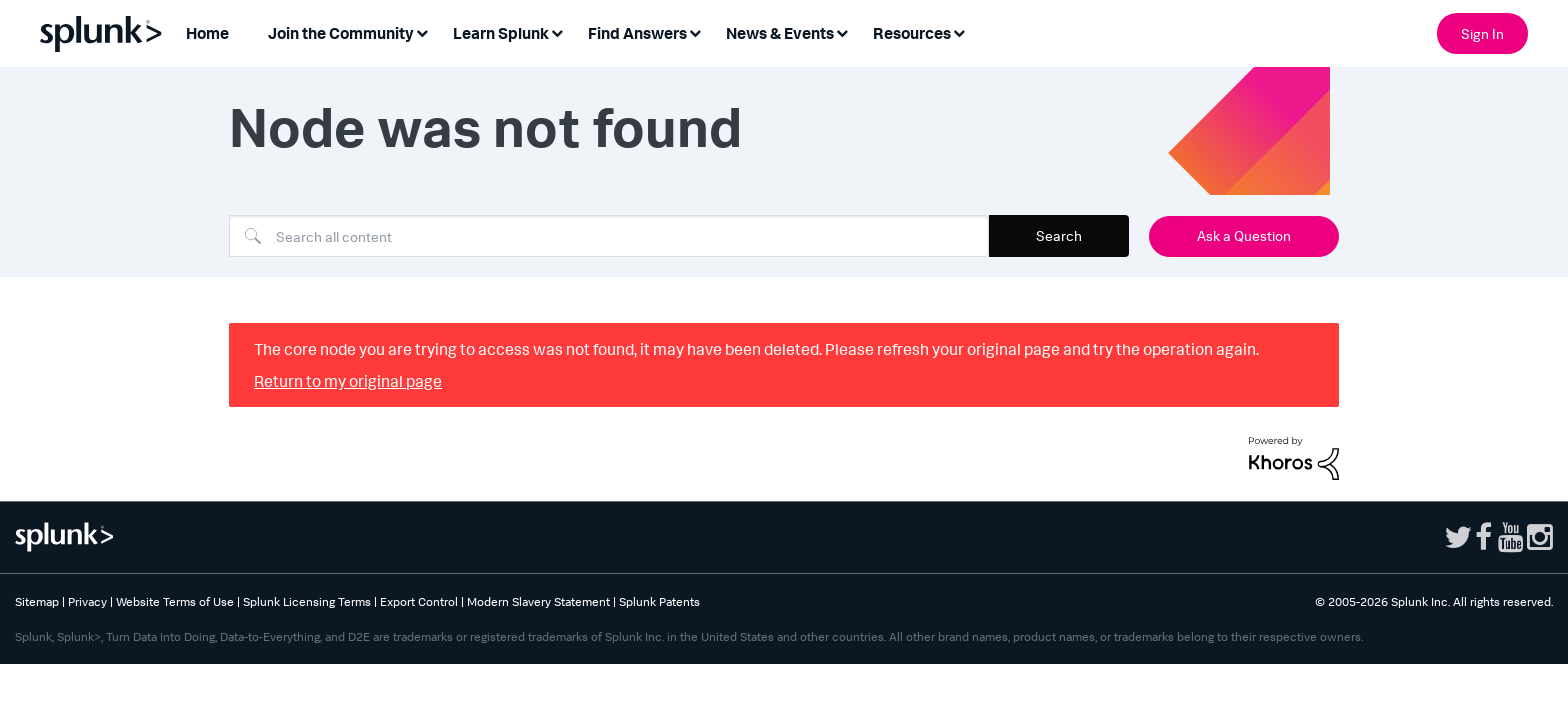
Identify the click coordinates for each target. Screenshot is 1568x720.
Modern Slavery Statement (538, 601)
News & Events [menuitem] (780, 33)
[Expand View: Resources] (959, 31)
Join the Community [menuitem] (341, 33)
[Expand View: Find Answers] (695, 31)
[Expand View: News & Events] (842, 31)
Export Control (419, 601)
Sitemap (37, 601)
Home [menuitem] (207, 33)
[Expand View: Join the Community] (422, 31)
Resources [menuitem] (912, 33)
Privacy (87, 601)
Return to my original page (348, 381)
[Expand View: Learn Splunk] (557, 31)
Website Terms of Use (175, 601)
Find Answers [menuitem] (637, 33)
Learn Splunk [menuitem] (501, 33)
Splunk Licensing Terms (307, 601)
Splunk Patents (659, 601)
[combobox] (609, 236)
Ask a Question (1244, 235)
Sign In (1482, 33)
